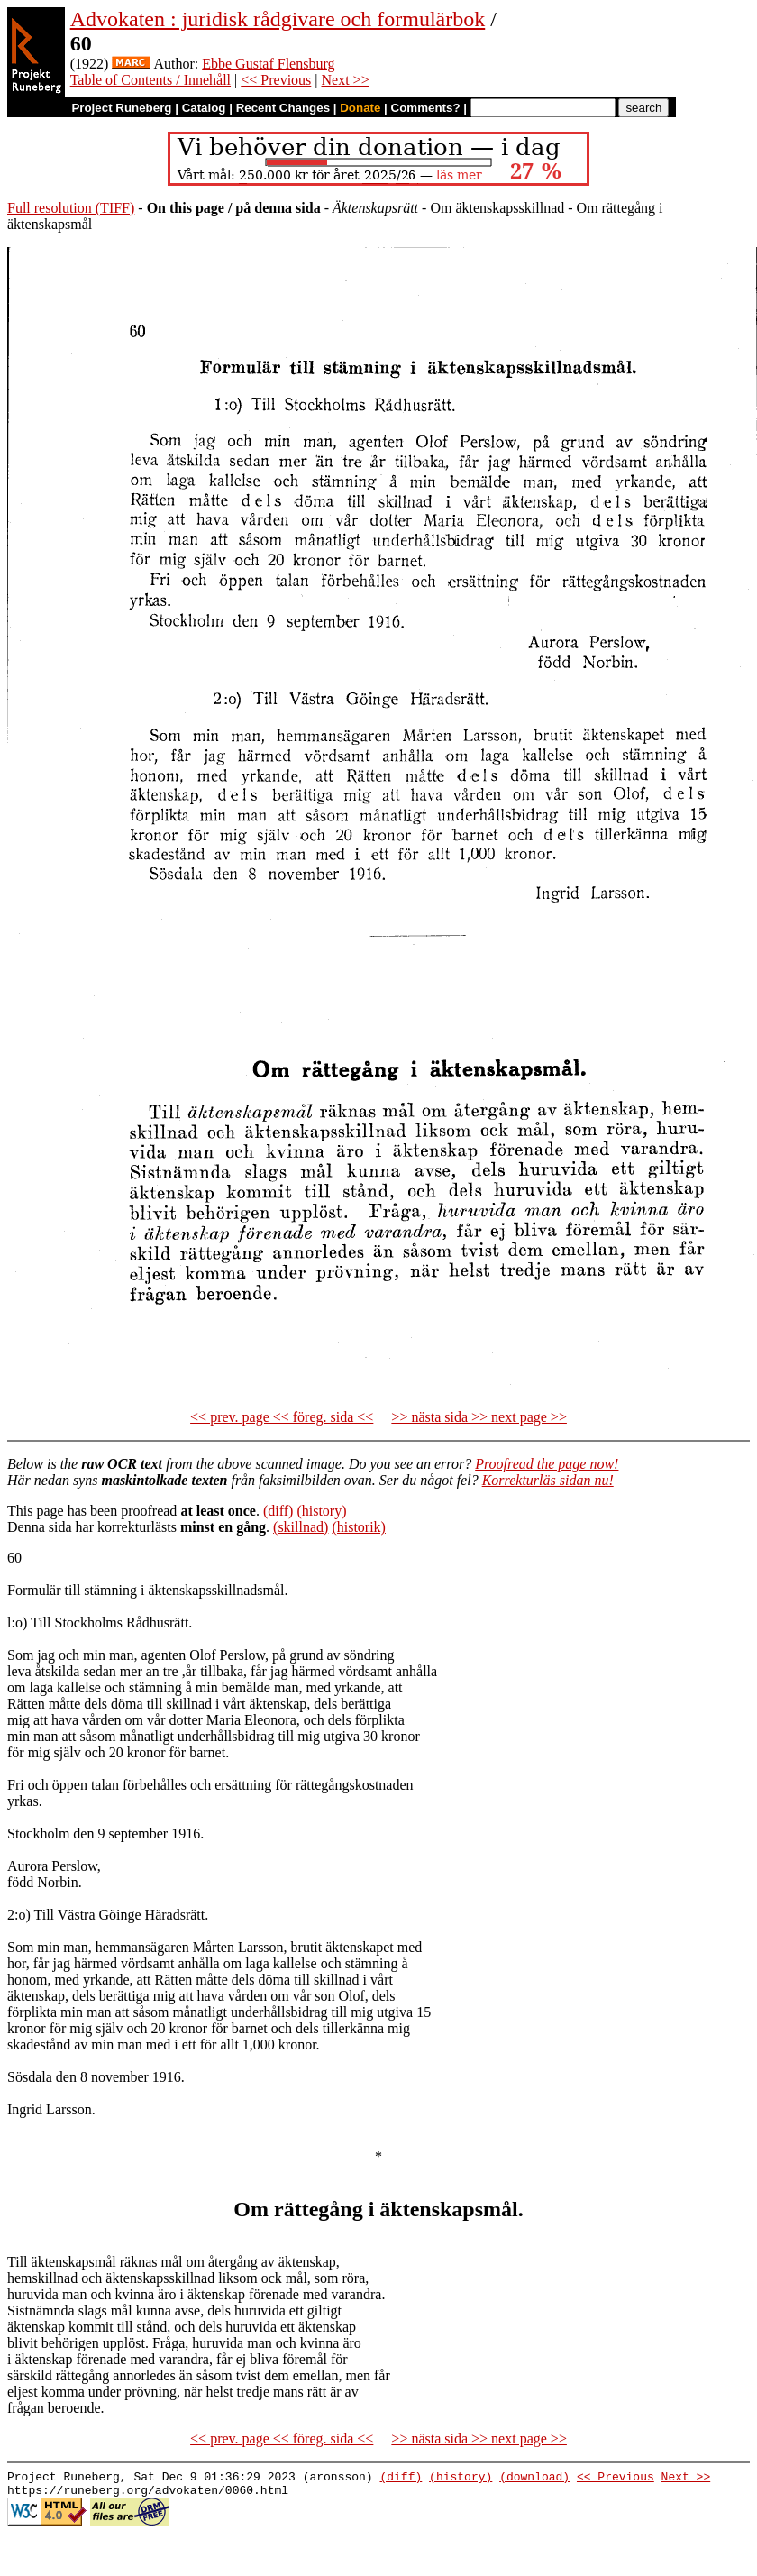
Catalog (204, 108)
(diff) (278, 1510)
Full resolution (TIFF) (70, 207)
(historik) (359, 1527)
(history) (321, 1510)
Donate (360, 108)
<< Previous (276, 79)
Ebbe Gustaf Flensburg (268, 63)
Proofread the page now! (546, 1463)
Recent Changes (283, 108)
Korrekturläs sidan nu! (548, 1480)
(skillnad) (300, 1527)
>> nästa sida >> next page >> (479, 1417)
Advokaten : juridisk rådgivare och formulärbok (278, 19)
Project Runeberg (121, 108)
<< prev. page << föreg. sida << (281, 1417)
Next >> (345, 79)
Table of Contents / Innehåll (150, 79)
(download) (534, 2479)
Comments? (426, 108)
